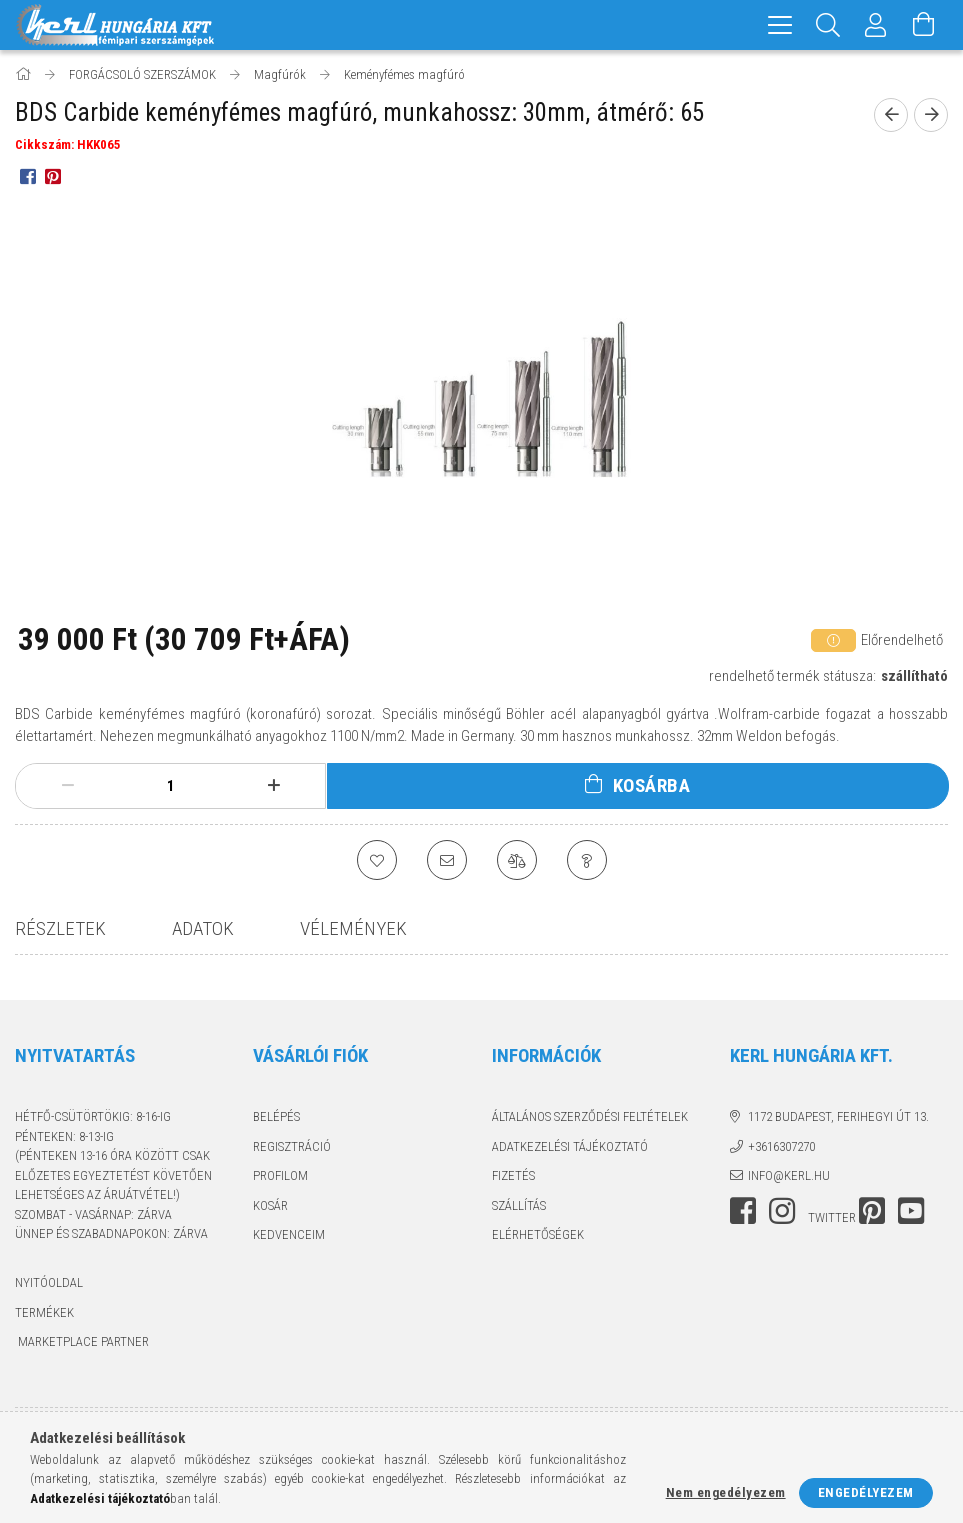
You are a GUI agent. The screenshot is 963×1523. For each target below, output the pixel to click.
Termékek (44, 1312)
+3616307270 (781, 1146)
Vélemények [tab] (353, 928)
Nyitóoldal (49, 1282)
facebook (743, 1211)
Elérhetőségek (538, 1234)
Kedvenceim (289, 1234)
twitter (832, 1217)
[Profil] (876, 25)
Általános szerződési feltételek (590, 1116)
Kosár (270, 1205)
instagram (782, 1211)
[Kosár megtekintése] (924, 25)
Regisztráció (292, 1146)
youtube (911, 1211)
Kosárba (652, 785)
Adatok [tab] (203, 928)
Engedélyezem (866, 1492)
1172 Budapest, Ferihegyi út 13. (838, 1116)
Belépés (276, 1116)
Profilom (280, 1175)
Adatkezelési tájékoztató (570, 1146)
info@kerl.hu (789, 1175)
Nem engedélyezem (726, 1492)
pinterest (872, 1211)
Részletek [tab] (60, 928)
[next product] (931, 115)
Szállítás (519, 1205)
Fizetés (513, 1175)
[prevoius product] (891, 115)
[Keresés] (828, 25)
